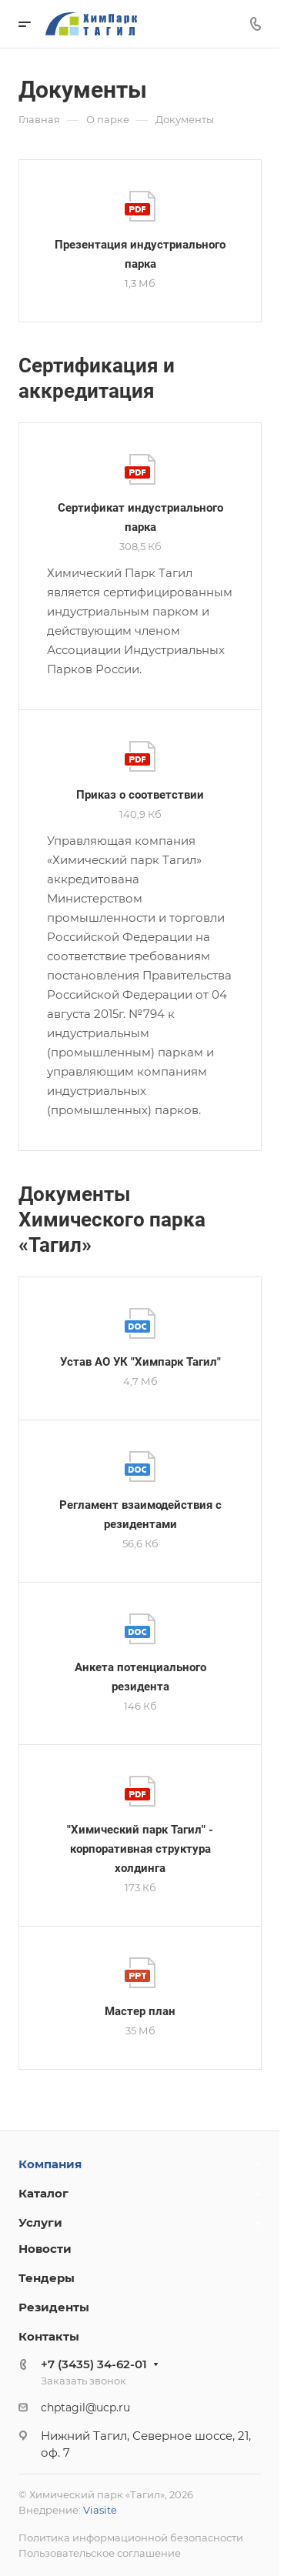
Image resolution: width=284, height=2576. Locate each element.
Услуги (40, 2222)
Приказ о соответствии (140, 795)
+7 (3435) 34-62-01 (94, 2364)
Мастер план (140, 2011)
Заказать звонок (83, 2380)
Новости (45, 2248)
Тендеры (46, 2278)
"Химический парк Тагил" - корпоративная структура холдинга (140, 1849)
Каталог (43, 2193)
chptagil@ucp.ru (85, 2407)
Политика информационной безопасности (130, 2537)
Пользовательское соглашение (99, 2553)
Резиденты (53, 2307)
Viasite (100, 2510)
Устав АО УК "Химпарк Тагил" (140, 1362)
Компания (50, 2164)
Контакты (48, 2336)
